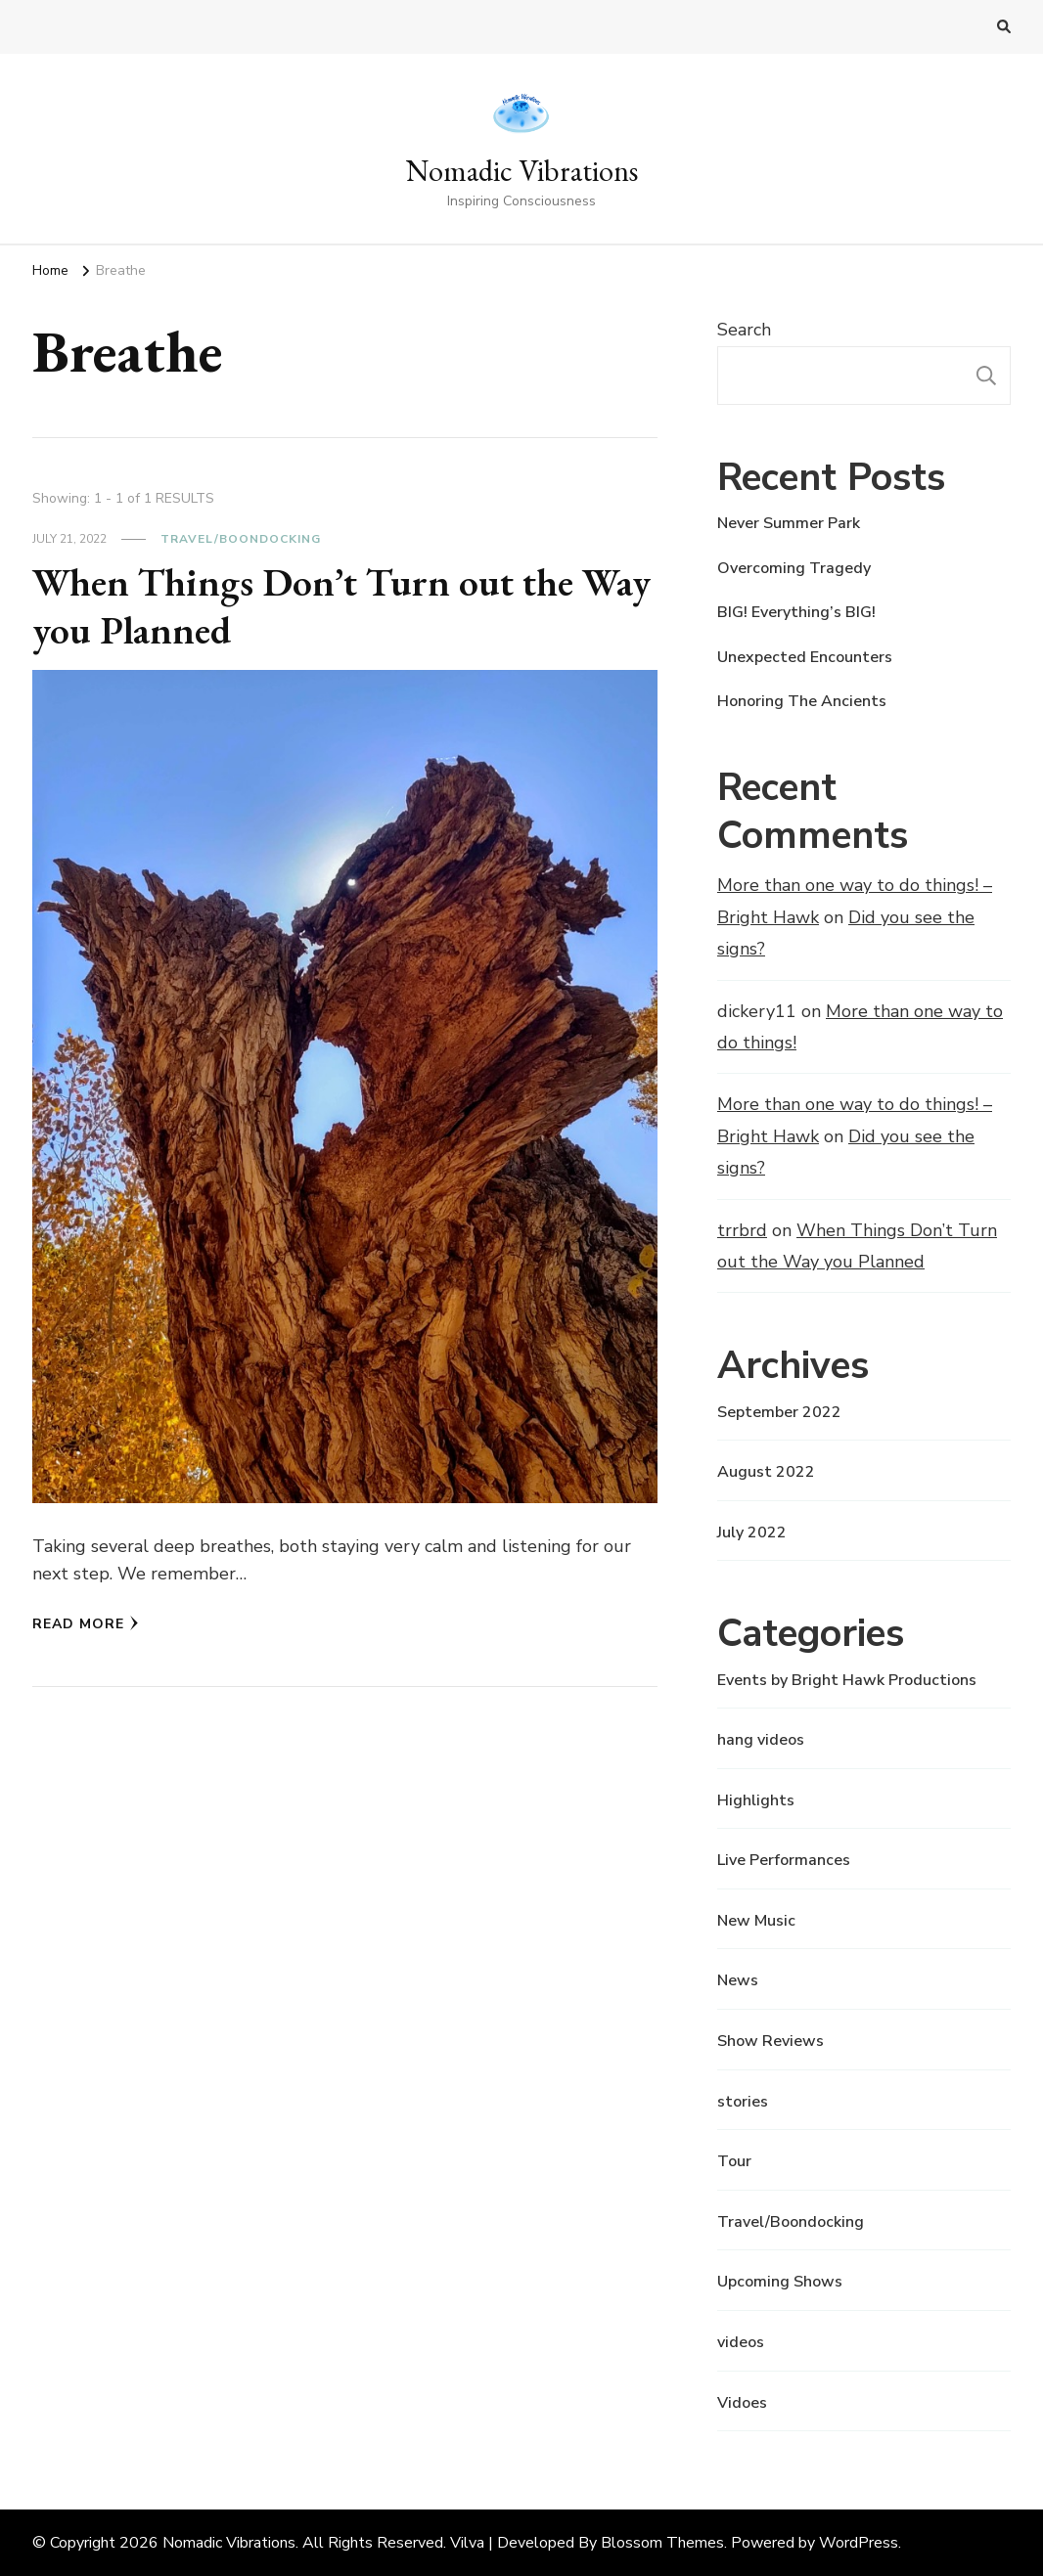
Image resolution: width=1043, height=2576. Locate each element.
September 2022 (779, 1412)
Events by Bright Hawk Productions (846, 1680)
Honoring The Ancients (801, 701)
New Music (756, 1921)
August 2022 (766, 1472)
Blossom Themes (662, 2543)
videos (740, 2342)
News (737, 1980)
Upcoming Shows (779, 2281)
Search (744, 329)
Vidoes (742, 2403)
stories (742, 2101)
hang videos (760, 1740)
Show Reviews (770, 2041)
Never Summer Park (788, 523)
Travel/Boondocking (240, 539)
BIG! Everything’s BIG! (796, 612)
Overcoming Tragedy (794, 568)
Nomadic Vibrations (522, 171)
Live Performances (783, 1860)
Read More (85, 1624)
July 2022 (752, 1532)
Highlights (755, 1800)
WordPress (858, 2543)
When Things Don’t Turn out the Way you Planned (341, 606)
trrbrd (742, 1230)
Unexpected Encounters (804, 657)
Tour (734, 2161)
